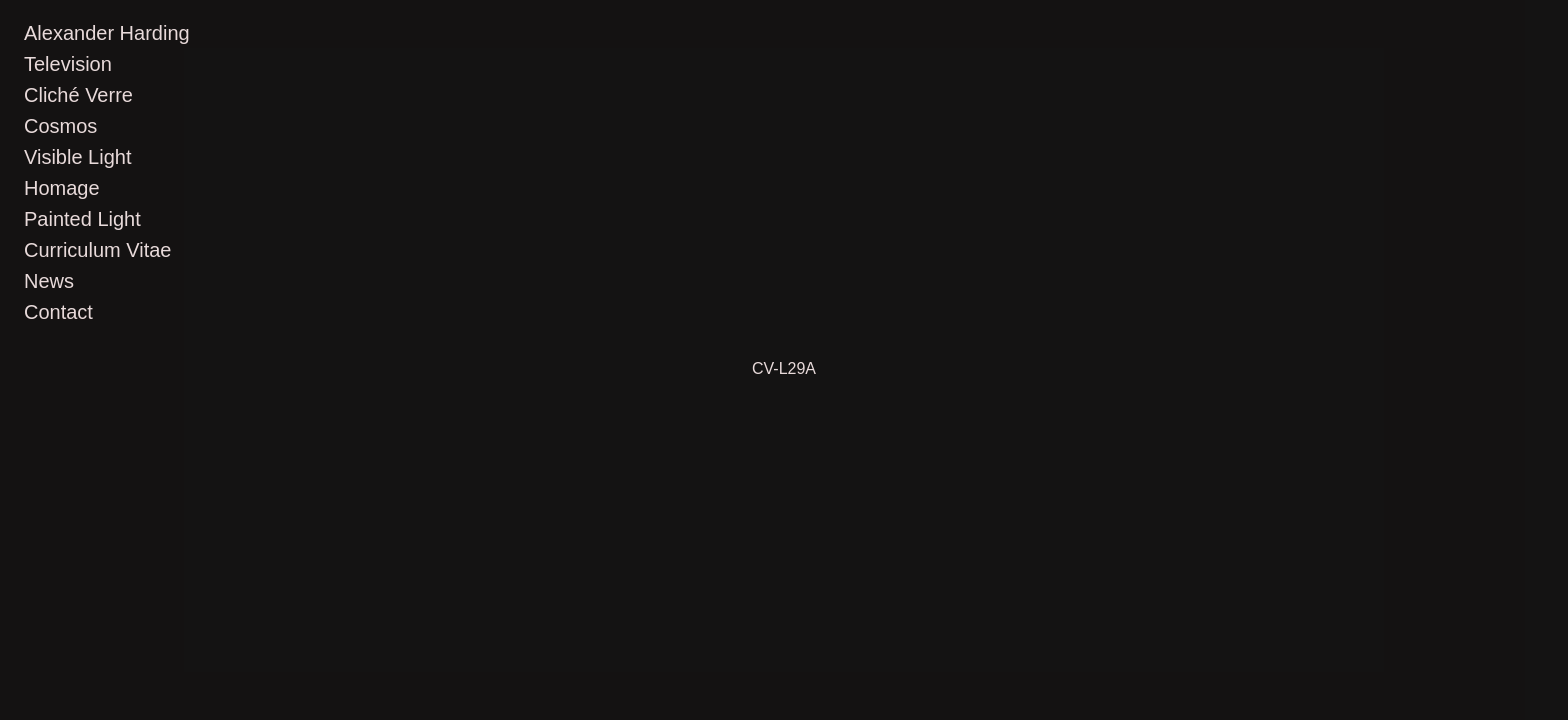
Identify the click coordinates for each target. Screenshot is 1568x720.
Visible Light (77, 157)
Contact (58, 312)
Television (68, 64)
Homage (62, 188)
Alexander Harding (107, 33)
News (49, 281)
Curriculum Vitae (97, 250)
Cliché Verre (78, 95)
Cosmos (60, 126)
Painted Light (82, 219)
